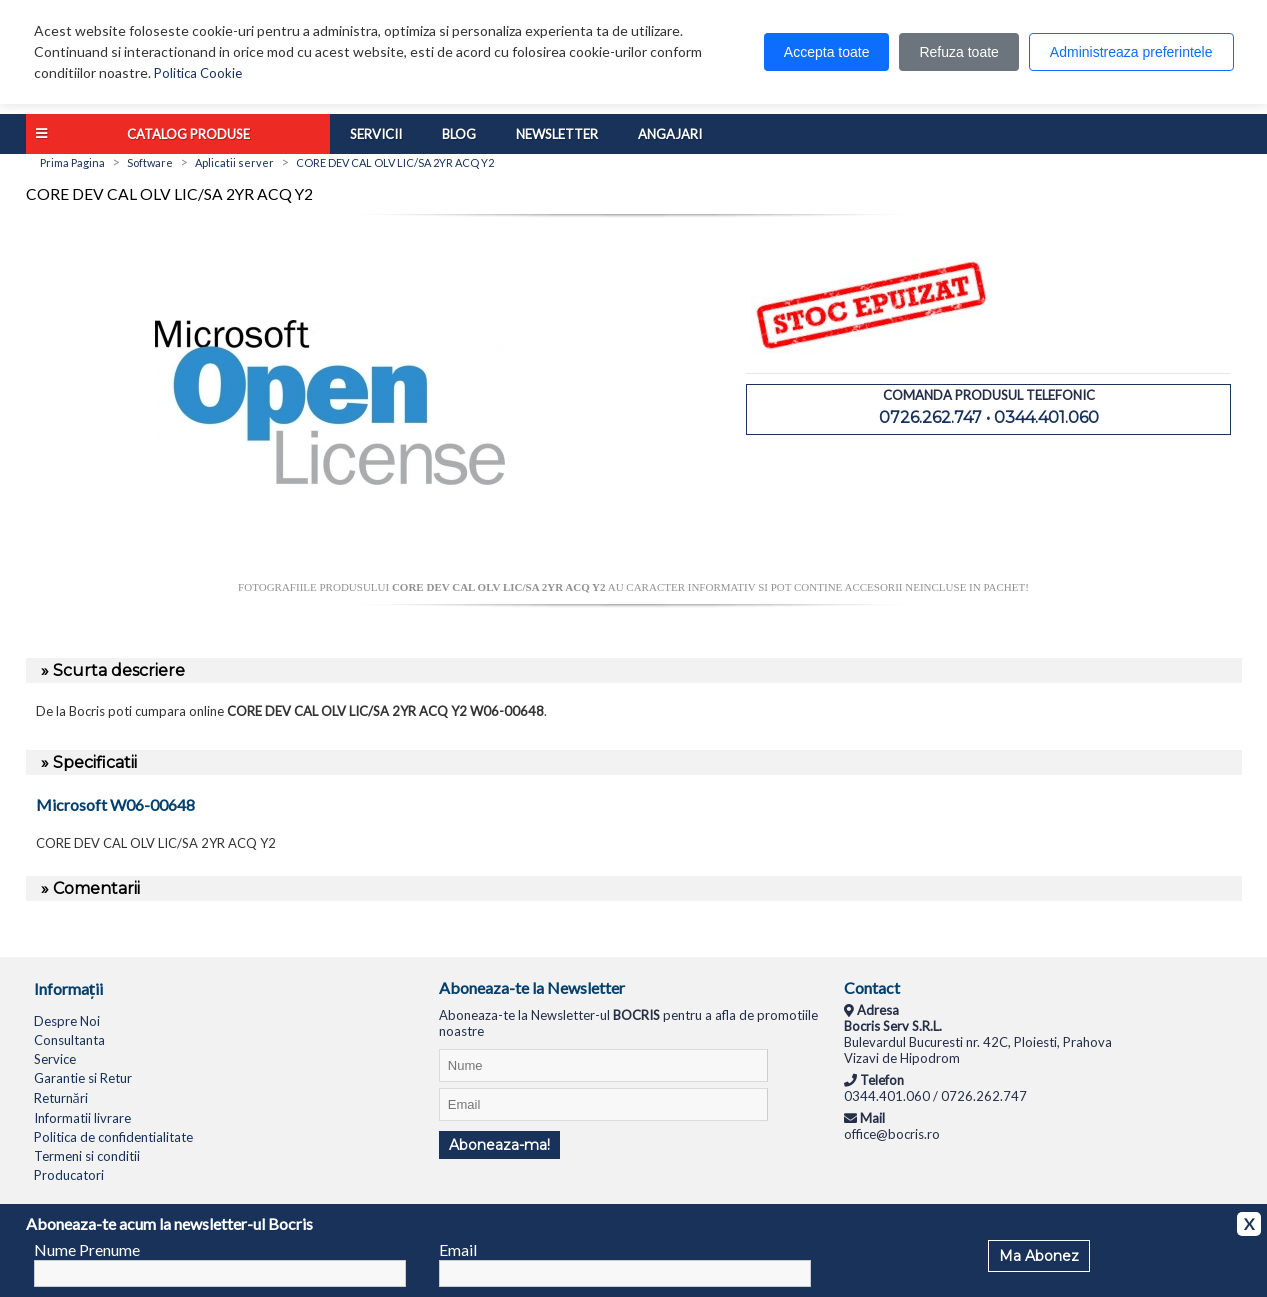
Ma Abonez (1039, 1256)
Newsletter (557, 134)
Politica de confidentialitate (113, 1137)
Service (55, 1059)
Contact (872, 987)
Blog (459, 134)
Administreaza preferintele (1131, 52)
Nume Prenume (87, 1249)
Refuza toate (958, 52)
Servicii (376, 134)
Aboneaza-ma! (499, 1145)
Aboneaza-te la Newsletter (532, 987)
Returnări (61, 1098)
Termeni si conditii (87, 1156)
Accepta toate (827, 52)
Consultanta (69, 1040)
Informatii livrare (82, 1118)
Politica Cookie (198, 73)
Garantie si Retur (83, 1078)
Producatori (69, 1175)
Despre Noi (67, 1021)
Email (458, 1249)
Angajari (670, 134)
